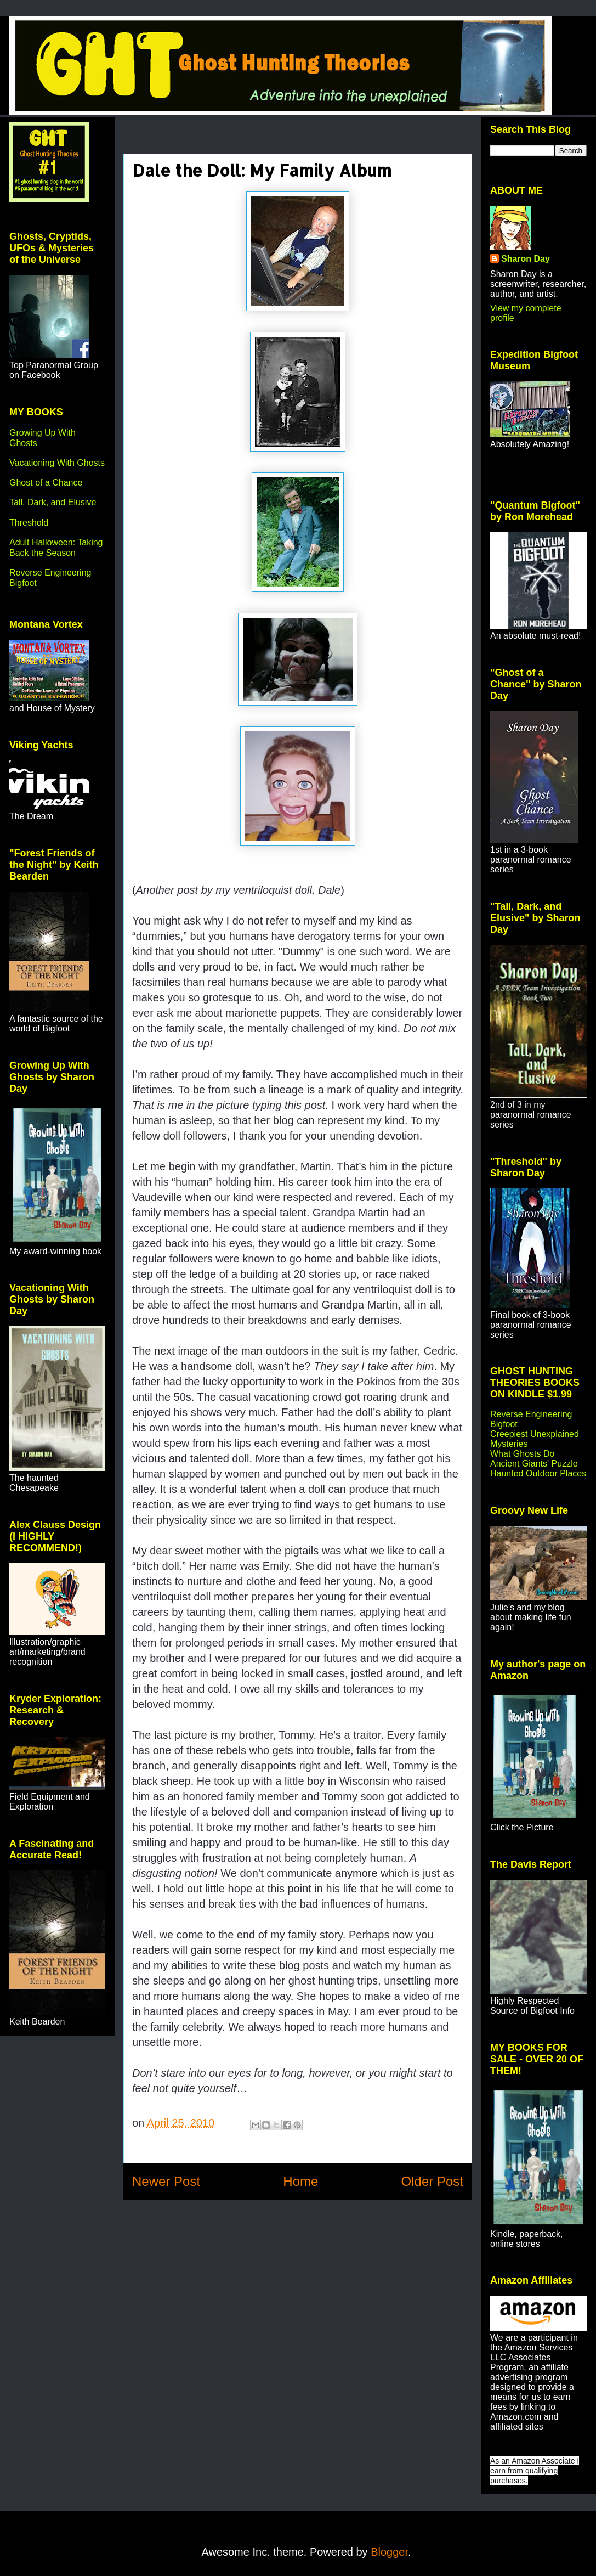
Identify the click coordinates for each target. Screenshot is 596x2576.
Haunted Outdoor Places (538, 1473)
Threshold (28, 522)
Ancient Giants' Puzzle (534, 1463)
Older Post (432, 2181)
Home (300, 2181)
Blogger (389, 2552)
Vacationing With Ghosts (57, 462)
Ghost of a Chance (45, 482)
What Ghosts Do (522, 1453)
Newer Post (166, 2181)
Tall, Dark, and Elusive (52, 502)
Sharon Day (525, 258)
